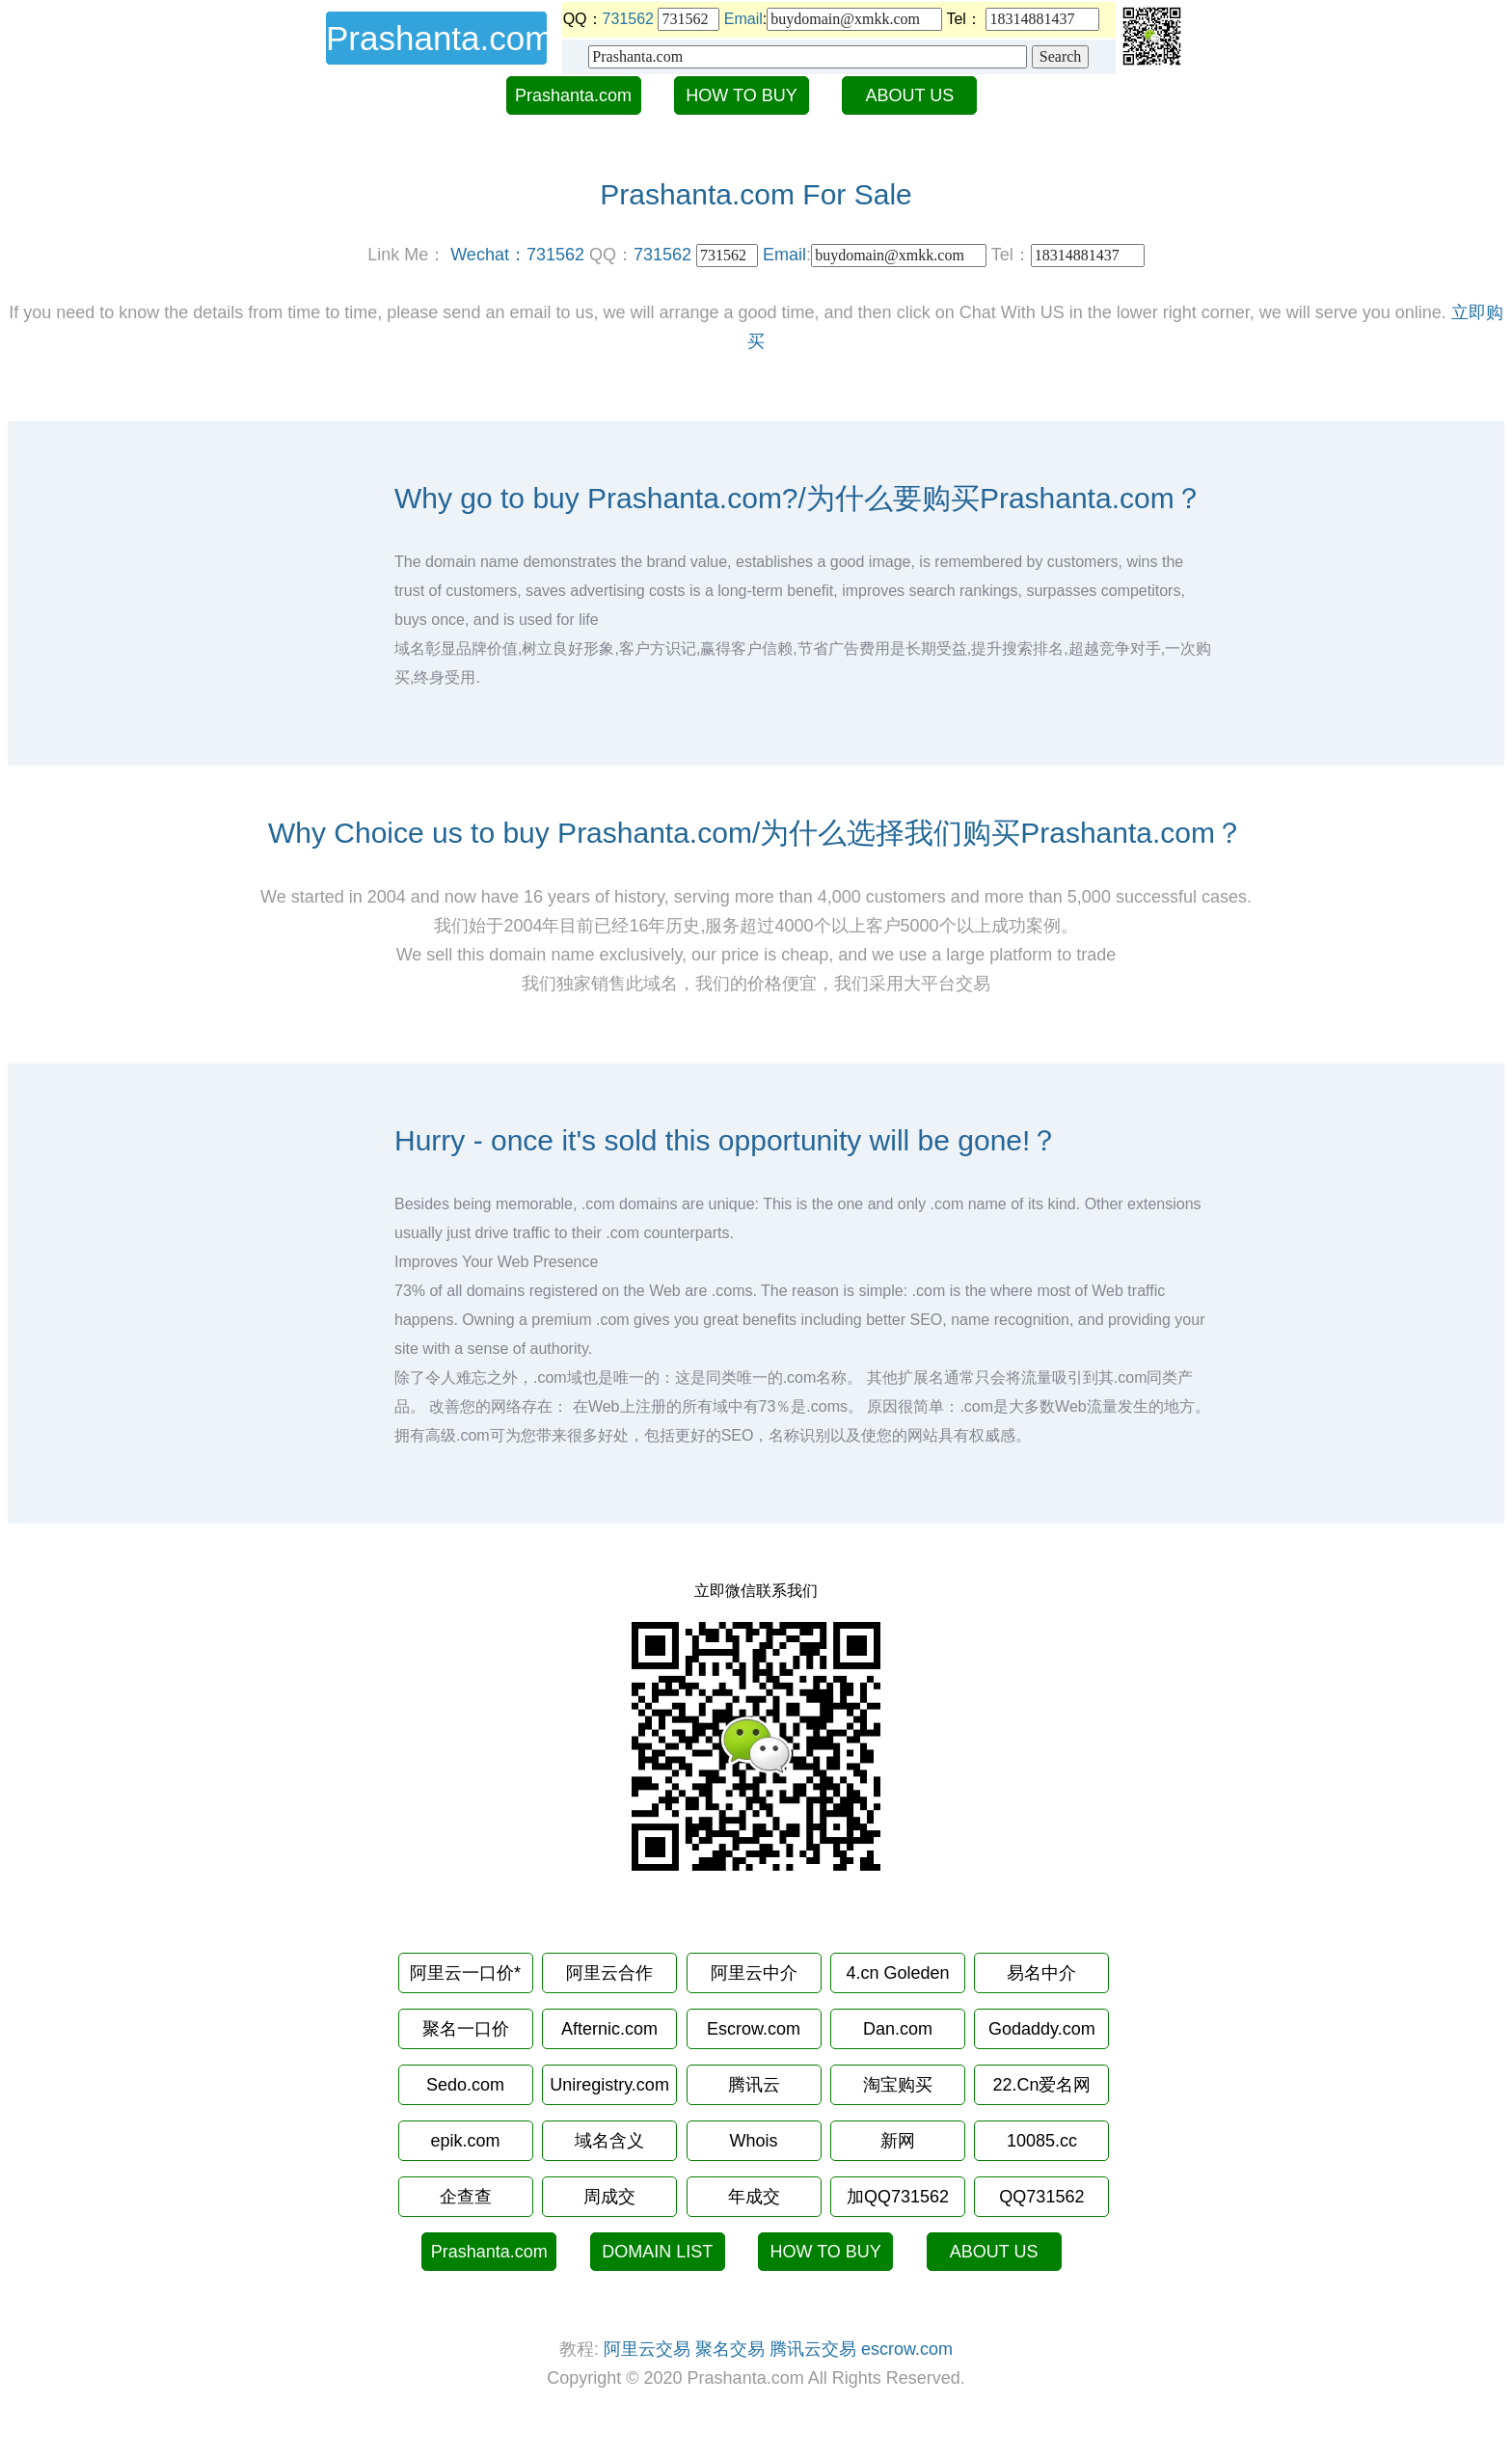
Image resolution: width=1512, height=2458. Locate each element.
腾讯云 (754, 2084)
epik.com (465, 2140)
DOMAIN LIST (657, 2251)
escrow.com (907, 2349)
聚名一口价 (465, 2029)
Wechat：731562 (517, 254)
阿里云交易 (647, 2349)
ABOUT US (910, 95)
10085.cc (1042, 2140)
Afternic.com (609, 2029)
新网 (897, 2140)
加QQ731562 (898, 2196)
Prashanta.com (573, 95)
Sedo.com (465, 2084)
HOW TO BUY (741, 95)
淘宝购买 (897, 2084)
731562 (628, 19)
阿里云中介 (754, 1973)
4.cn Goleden (897, 1973)
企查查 (466, 2196)
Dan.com (897, 2029)
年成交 (754, 2196)
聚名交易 (730, 2349)
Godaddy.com (1041, 2029)
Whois (753, 2140)
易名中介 (1041, 1973)
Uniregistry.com (609, 2084)
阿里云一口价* (465, 1973)
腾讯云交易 (813, 2349)
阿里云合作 (609, 1973)
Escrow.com (753, 2029)
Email (743, 19)
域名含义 (609, 2140)
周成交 (609, 2196)
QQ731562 (1041, 2196)
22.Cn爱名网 (1041, 2084)
